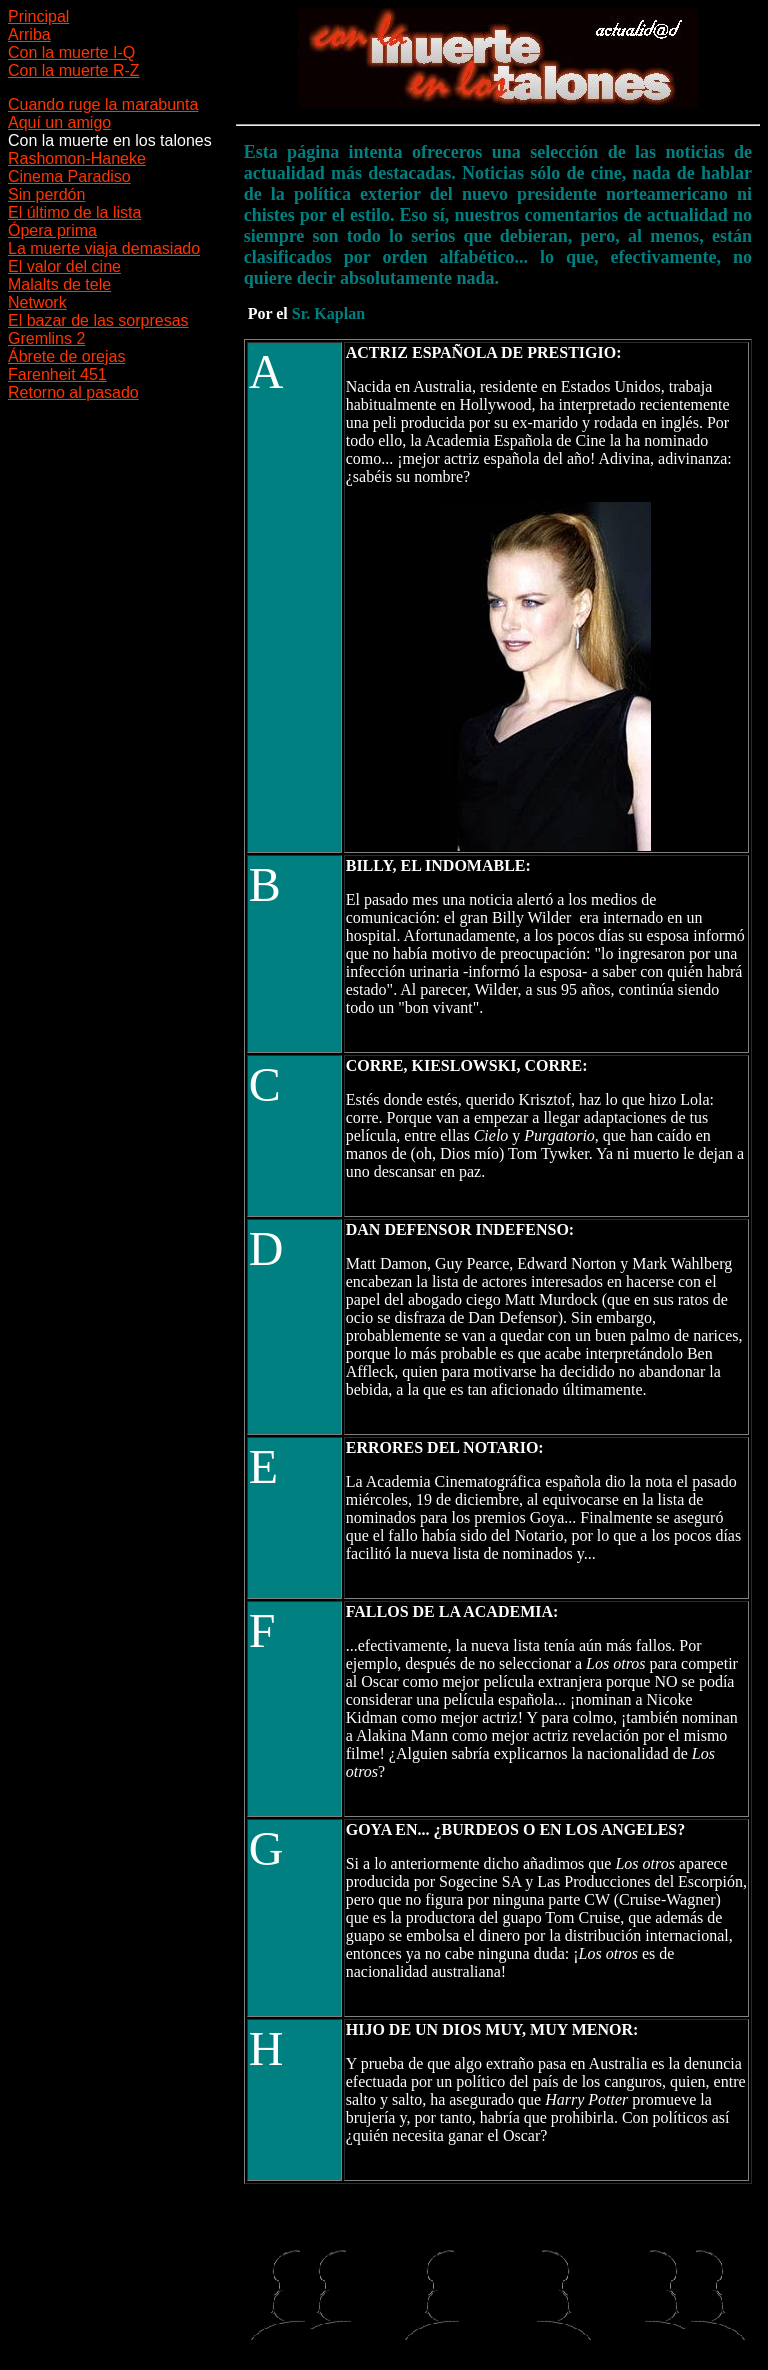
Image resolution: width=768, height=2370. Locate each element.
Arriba (29, 34)
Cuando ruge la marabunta (103, 104)
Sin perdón (46, 194)
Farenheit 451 (57, 374)
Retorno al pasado (73, 392)
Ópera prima (52, 230)
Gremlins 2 (46, 338)
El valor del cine (64, 266)
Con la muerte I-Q (71, 52)
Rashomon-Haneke (77, 158)
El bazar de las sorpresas (98, 320)
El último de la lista (74, 212)
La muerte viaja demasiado (104, 248)
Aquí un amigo (59, 122)
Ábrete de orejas (66, 356)
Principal (38, 16)
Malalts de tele (59, 284)
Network (37, 302)
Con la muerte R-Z (74, 70)
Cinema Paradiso (69, 176)
